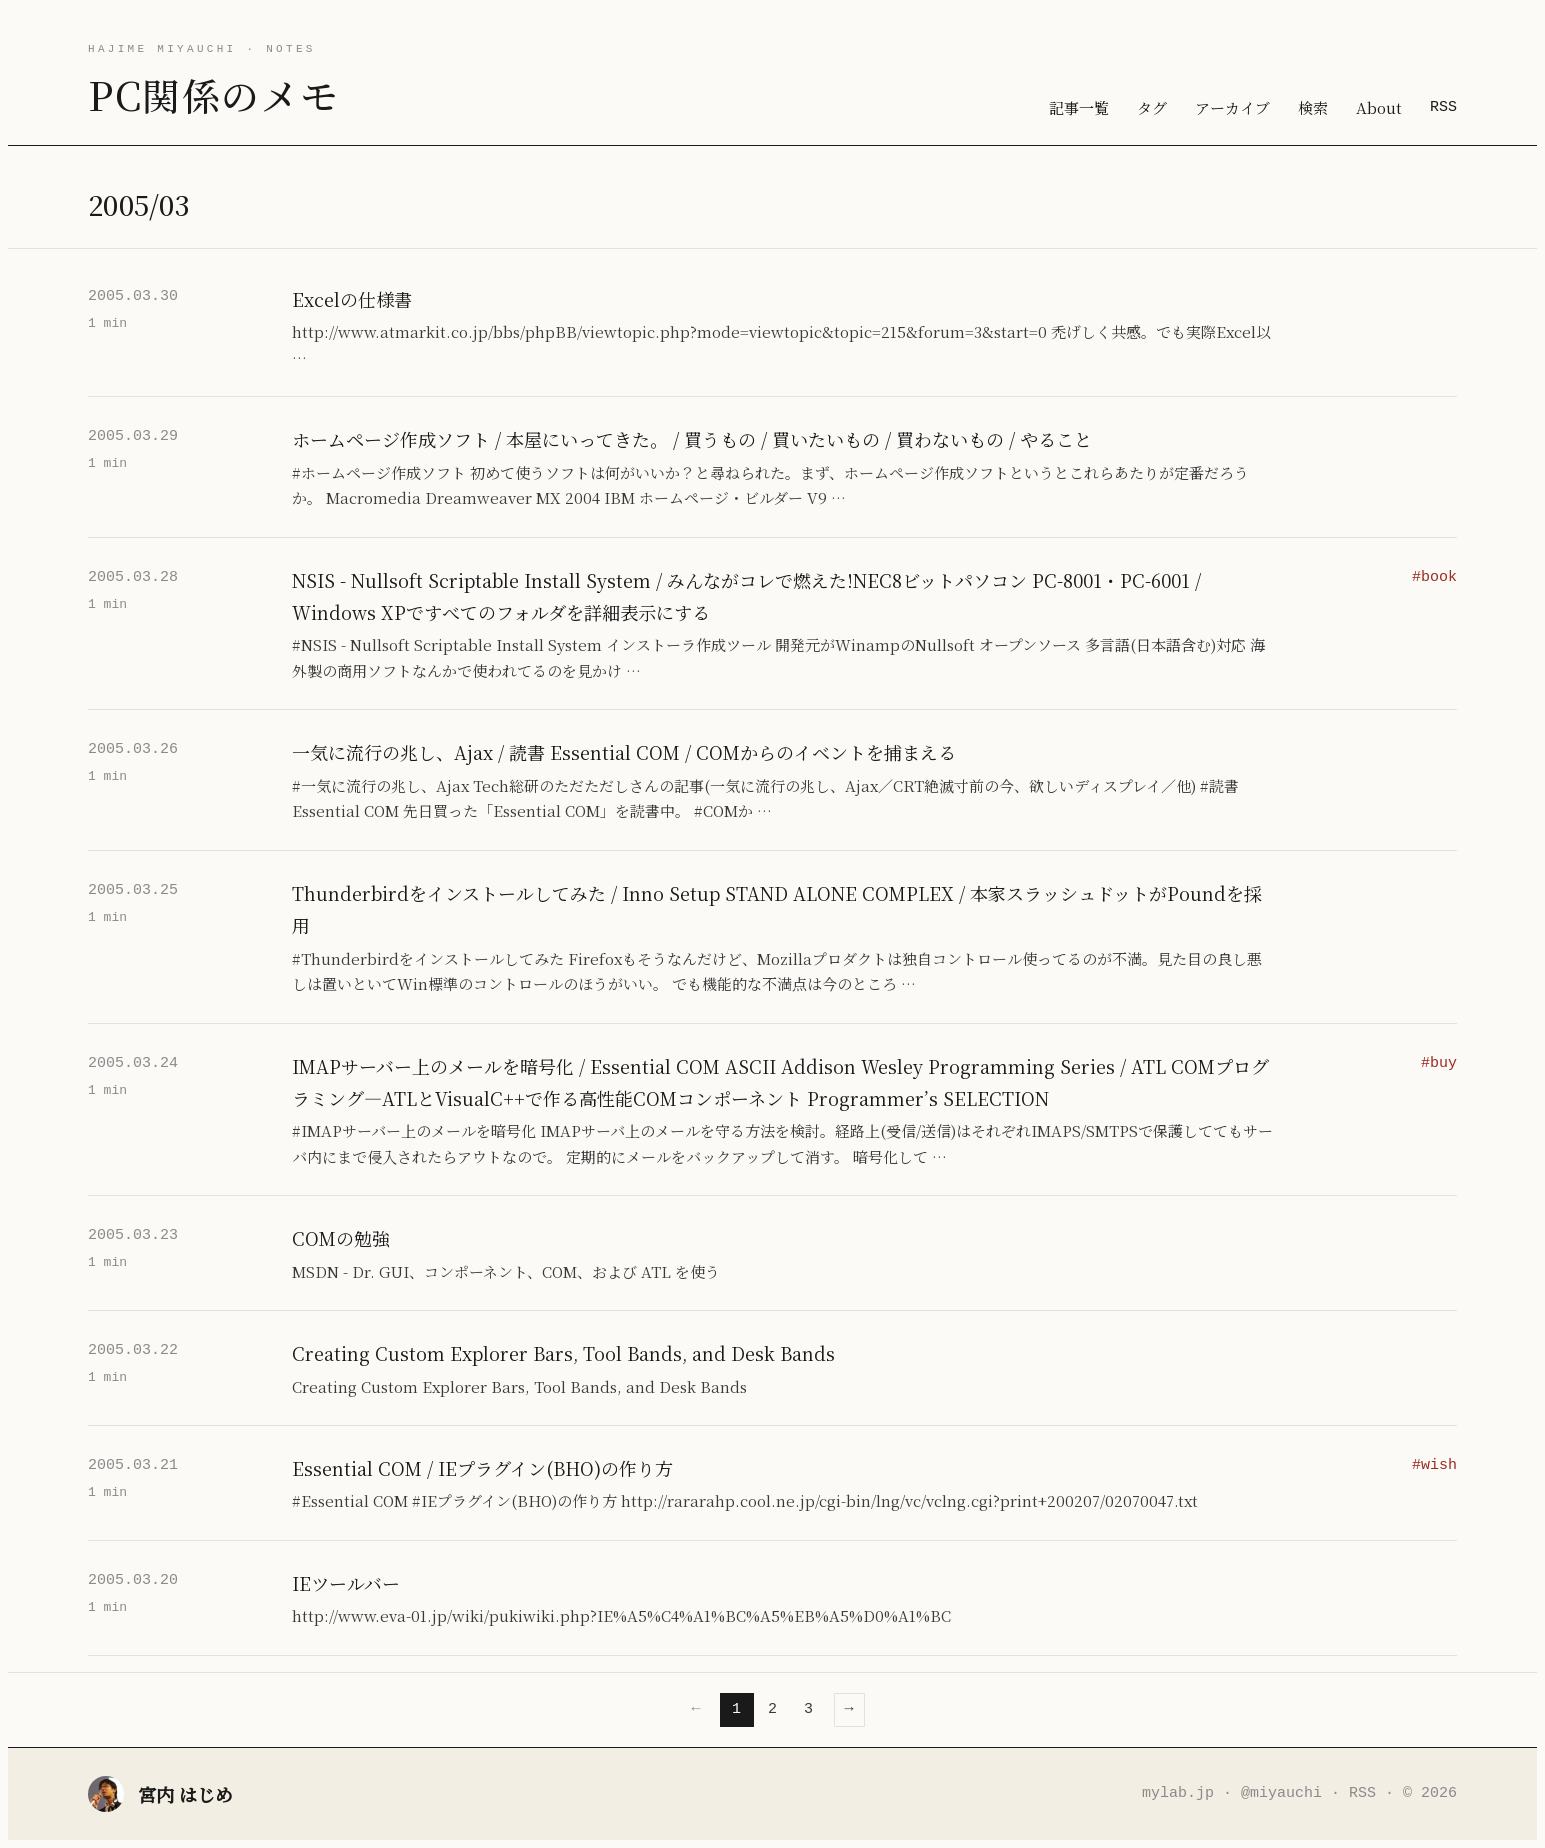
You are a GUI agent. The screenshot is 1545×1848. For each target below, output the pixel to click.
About (1379, 107)
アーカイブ (1232, 107)
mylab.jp (1178, 1793)
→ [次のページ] (849, 1709)
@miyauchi (1281, 1793)
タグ (1152, 107)
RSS (1443, 107)
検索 (1313, 107)
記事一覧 (1079, 107)
